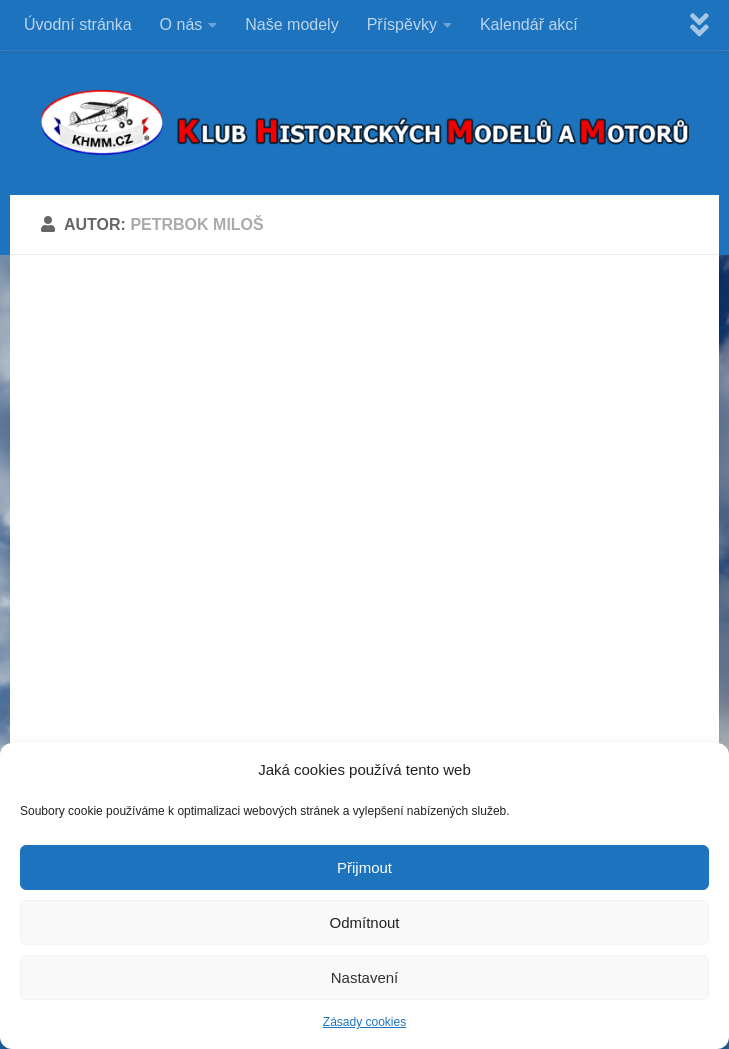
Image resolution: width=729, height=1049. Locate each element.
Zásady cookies (364, 1022)
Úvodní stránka (78, 24)
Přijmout (364, 867)
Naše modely (291, 24)
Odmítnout (364, 922)
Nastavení (365, 977)
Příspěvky (402, 24)
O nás (181, 24)
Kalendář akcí (529, 24)
